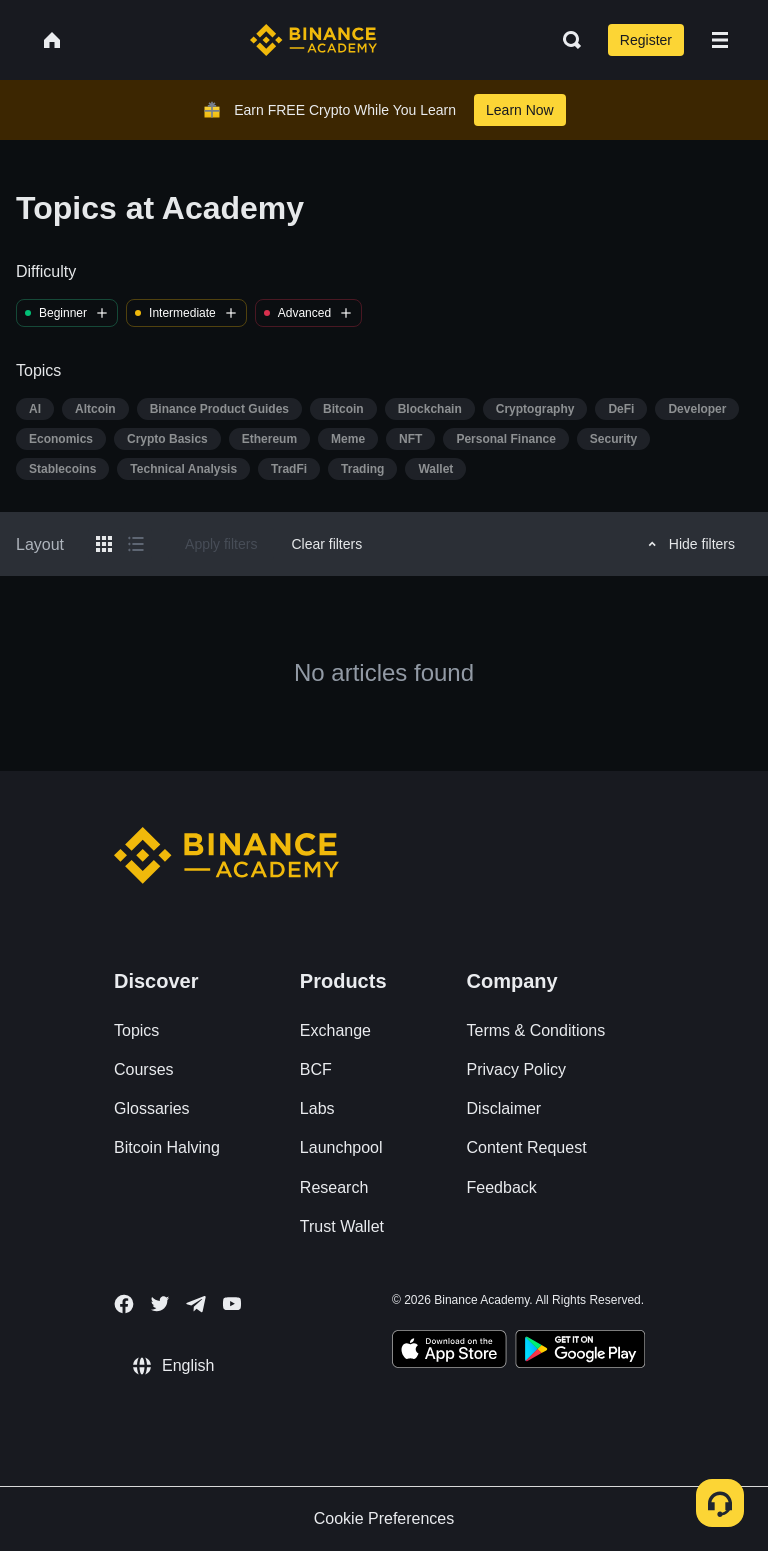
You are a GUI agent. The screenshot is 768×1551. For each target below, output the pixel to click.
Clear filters (326, 544)
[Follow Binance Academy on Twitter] (160, 1304)
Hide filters (688, 544)
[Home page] (313, 40)
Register (646, 40)
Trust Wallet (342, 1226)
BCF (316, 1069)
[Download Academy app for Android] (580, 1352)
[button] (720, 40)
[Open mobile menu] (720, 40)
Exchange (335, 1030)
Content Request (527, 1147)
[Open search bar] (566, 40)
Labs (317, 1108)
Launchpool (341, 1147)
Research (334, 1187)
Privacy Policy (517, 1069)
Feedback (502, 1187)
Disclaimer (504, 1108)
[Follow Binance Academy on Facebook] (124, 1304)
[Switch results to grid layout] (104, 544)
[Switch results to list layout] (136, 544)
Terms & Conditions (536, 1030)
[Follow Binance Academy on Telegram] (196, 1304)
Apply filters (221, 544)
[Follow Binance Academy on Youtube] (232, 1303)
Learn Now (520, 110)
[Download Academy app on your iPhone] (449, 1352)
